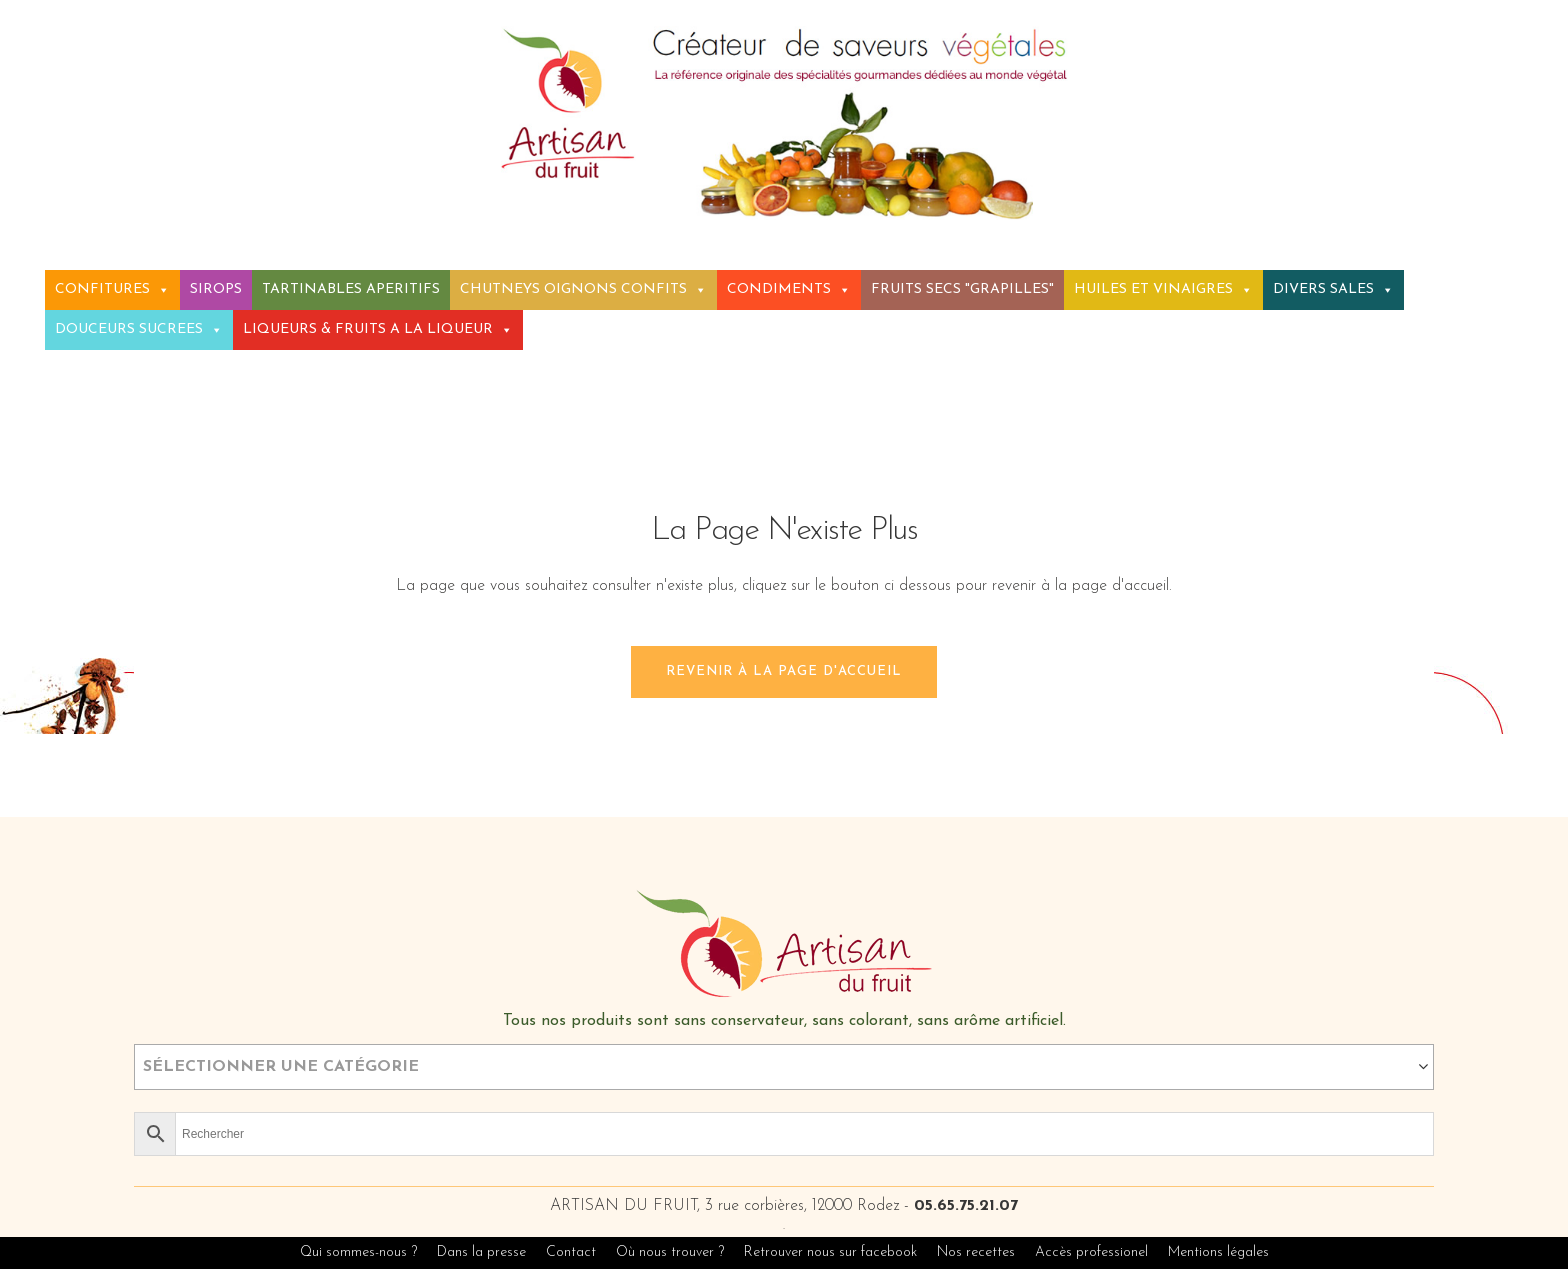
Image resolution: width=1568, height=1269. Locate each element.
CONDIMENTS (789, 289)
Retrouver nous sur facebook (832, 1252)
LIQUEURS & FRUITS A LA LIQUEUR (378, 329)
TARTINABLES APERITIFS (351, 289)
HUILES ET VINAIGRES (1163, 289)
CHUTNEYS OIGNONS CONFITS (583, 289)
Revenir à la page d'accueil (784, 671)
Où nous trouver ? (670, 1252)
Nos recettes (978, 1252)
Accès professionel (1091, 1252)
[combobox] (784, 1067)
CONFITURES (112, 289)
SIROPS (216, 289)
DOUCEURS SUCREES (139, 329)
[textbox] (784, 1067)
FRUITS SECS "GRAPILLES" (962, 289)
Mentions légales (1218, 1252)
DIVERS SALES (1333, 289)
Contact (571, 1252)
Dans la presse (481, 1252)
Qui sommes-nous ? (358, 1252)
